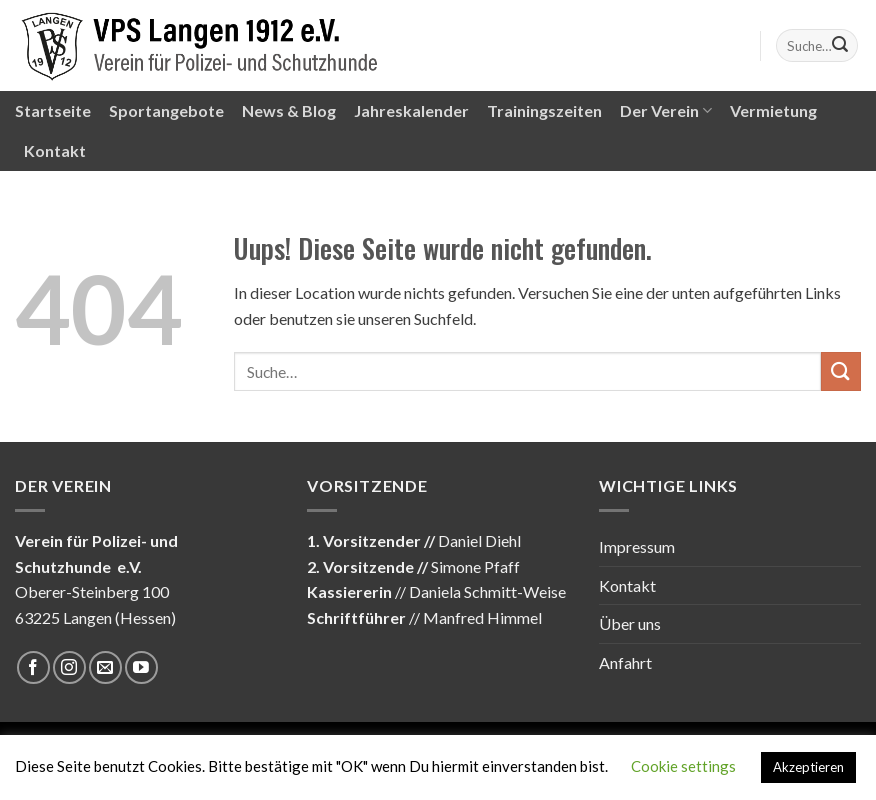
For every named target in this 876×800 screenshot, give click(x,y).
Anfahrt (625, 662)
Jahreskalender (411, 110)
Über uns (630, 623)
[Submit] (840, 46)
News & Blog (289, 110)
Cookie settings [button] (683, 766)
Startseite (53, 110)
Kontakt (55, 150)
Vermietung (773, 110)
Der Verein (666, 111)
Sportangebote (166, 110)
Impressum (637, 546)
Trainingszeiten (544, 110)
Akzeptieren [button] (808, 767)
